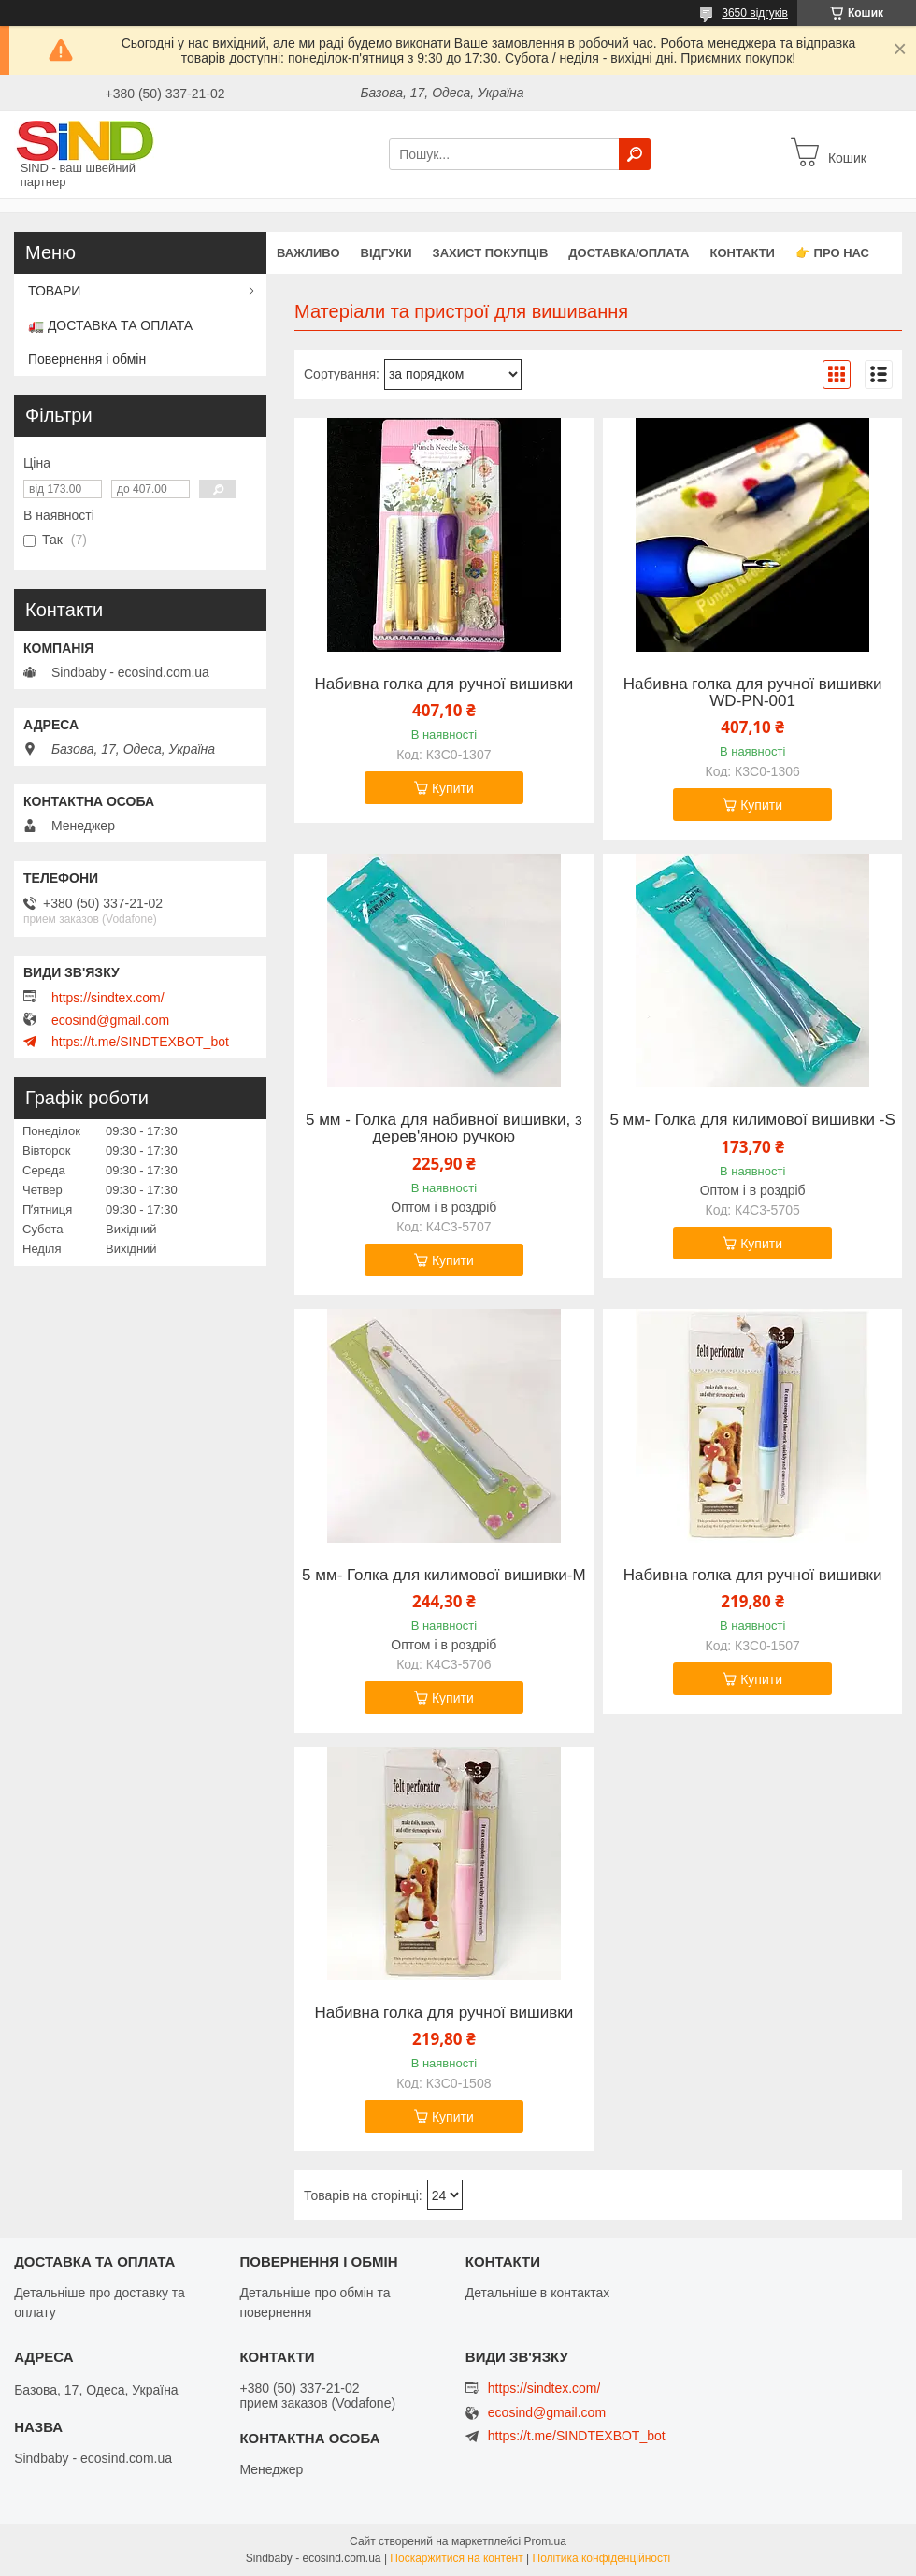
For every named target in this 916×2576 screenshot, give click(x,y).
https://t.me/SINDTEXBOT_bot (140, 1041)
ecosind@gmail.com (110, 1020)
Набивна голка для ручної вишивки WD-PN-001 (752, 693)
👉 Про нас (832, 253)
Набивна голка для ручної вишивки (444, 684)
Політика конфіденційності (602, 2558)
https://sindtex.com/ (108, 997)
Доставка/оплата (628, 253)
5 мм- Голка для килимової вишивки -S (752, 1120)
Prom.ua (545, 2541)
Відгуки (386, 253)
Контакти (742, 253)
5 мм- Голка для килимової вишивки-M (443, 1575)
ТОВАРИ (54, 290)
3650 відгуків (755, 13)
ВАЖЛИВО (308, 253)
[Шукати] (635, 154)
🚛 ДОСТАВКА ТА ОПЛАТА (110, 325)
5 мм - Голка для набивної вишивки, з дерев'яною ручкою (444, 1128)
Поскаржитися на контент (456, 2558)
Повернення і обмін (87, 359)
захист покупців (491, 253)
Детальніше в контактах (537, 2292)
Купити (453, 788)
